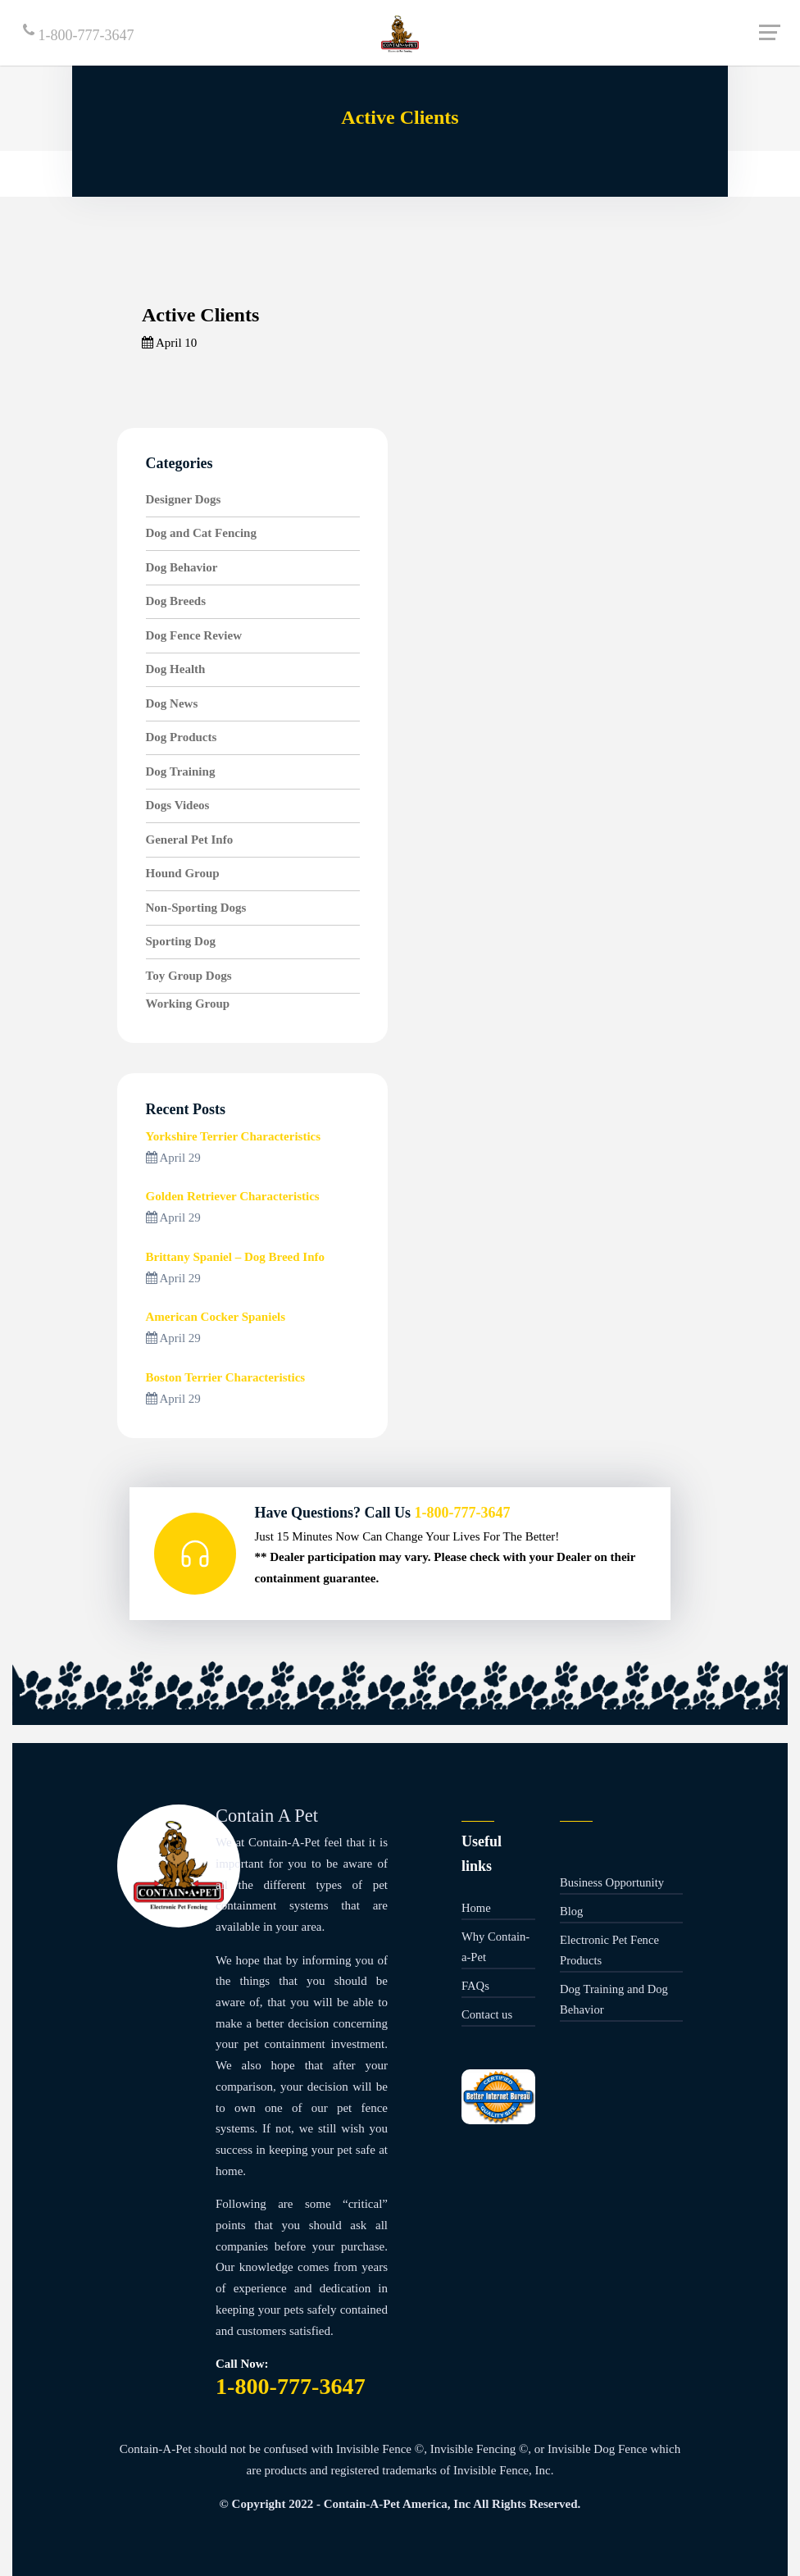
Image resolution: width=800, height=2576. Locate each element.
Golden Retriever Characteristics (233, 1196)
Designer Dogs (183, 499)
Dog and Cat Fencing (201, 532)
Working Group (188, 1003)
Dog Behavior (182, 567)
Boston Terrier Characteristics (226, 1377)
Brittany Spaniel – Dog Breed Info (235, 1256)
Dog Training (181, 771)
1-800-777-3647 (78, 33)
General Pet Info (190, 839)
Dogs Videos (178, 805)
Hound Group (183, 873)
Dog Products (181, 737)
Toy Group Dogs (189, 975)
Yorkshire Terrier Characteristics (233, 1136)
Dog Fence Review (194, 635)
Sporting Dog (181, 941)
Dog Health (176, 669)
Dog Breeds (176, 601)
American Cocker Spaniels (216, 1316)
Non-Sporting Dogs (196, 907)
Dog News (172, 703)
